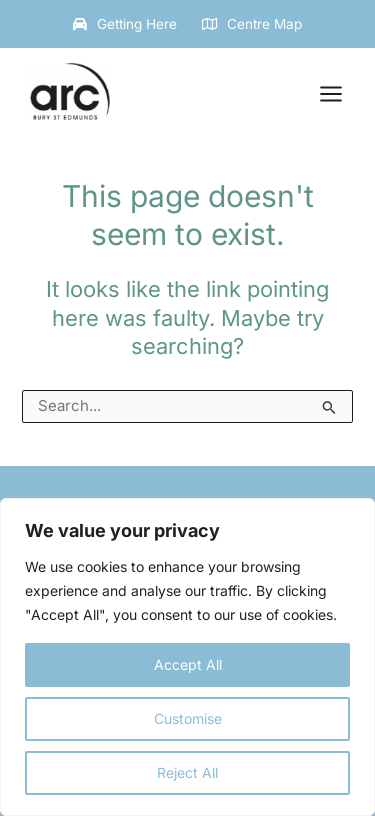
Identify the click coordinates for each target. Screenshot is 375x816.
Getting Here (137, 24)
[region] (187, 657)
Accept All (188, 664)
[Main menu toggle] (331, 94)
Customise (188, 718)
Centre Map (264, 24)
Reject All (187, 772)
